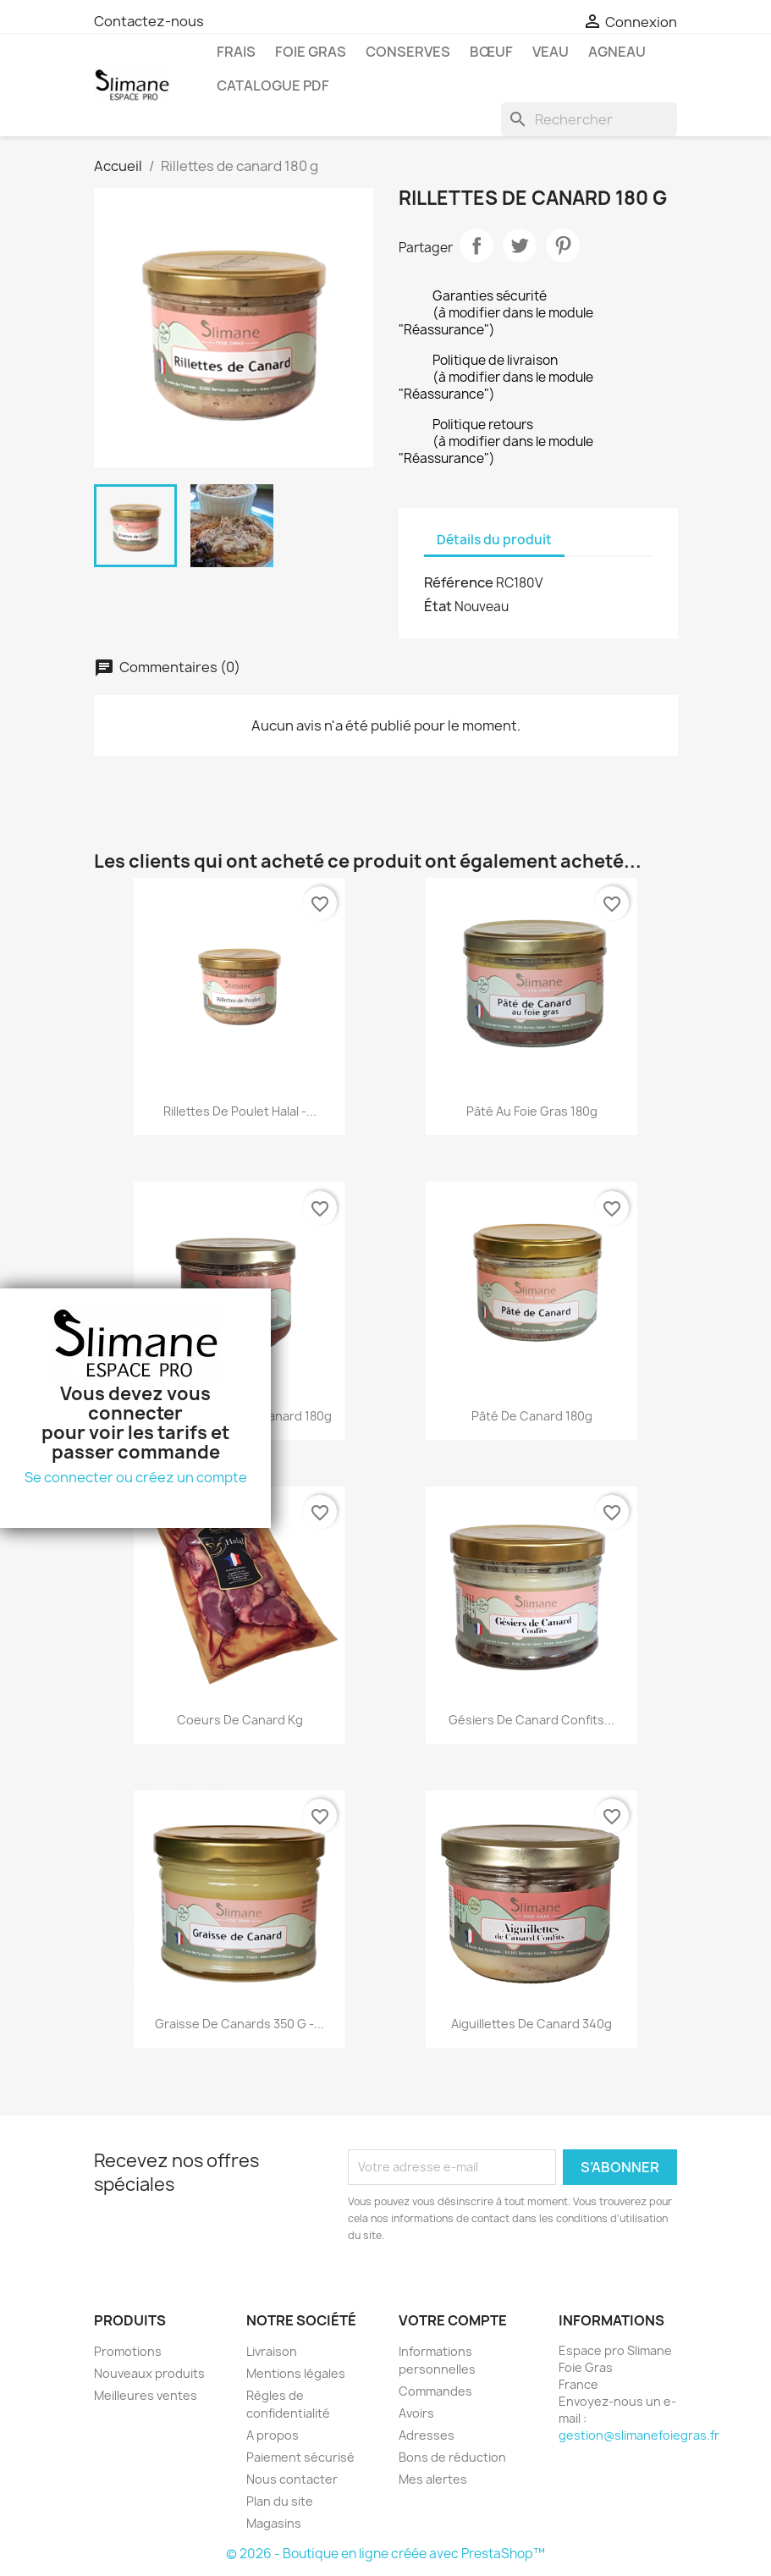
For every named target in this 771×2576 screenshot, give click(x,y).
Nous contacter (292, 2479)
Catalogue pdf (273, 85)
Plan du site (279, 2501)
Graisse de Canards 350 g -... (239, 2024)
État (438, 606)
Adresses (426, 2435)
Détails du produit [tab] (494, 540)
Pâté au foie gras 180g (532, 1111)
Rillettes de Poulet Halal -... (240, 1111)
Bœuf (491, 51)
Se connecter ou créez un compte (136, 1477)
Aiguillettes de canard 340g (531, 2024)
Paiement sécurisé (300, 2457)
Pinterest (563, 245)
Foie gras (310, 51)
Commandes (435, 2391)
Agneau (617, 51)
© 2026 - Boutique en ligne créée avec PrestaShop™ (385, 2553)
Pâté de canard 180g (531, 1416)
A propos (272, 2435)
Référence (458, 582)
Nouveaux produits (149, 2373)
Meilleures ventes (145, 2395)
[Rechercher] (589, 119)
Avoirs (416, 2413)
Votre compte (453, 2320)
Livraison (271, 2351)
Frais (236, 51)
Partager (476, 245)
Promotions (128, 2351)
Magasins (273, 2523)
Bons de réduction (452, 2457)
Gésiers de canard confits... (531, 1720)
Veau (550, 51)
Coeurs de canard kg (240, 1720)
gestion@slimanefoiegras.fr (639, 2435)
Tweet (520, 245)
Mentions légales (295, 2373)
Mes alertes (433, 2479)
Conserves (408, 51)
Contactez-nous (149, 21)
